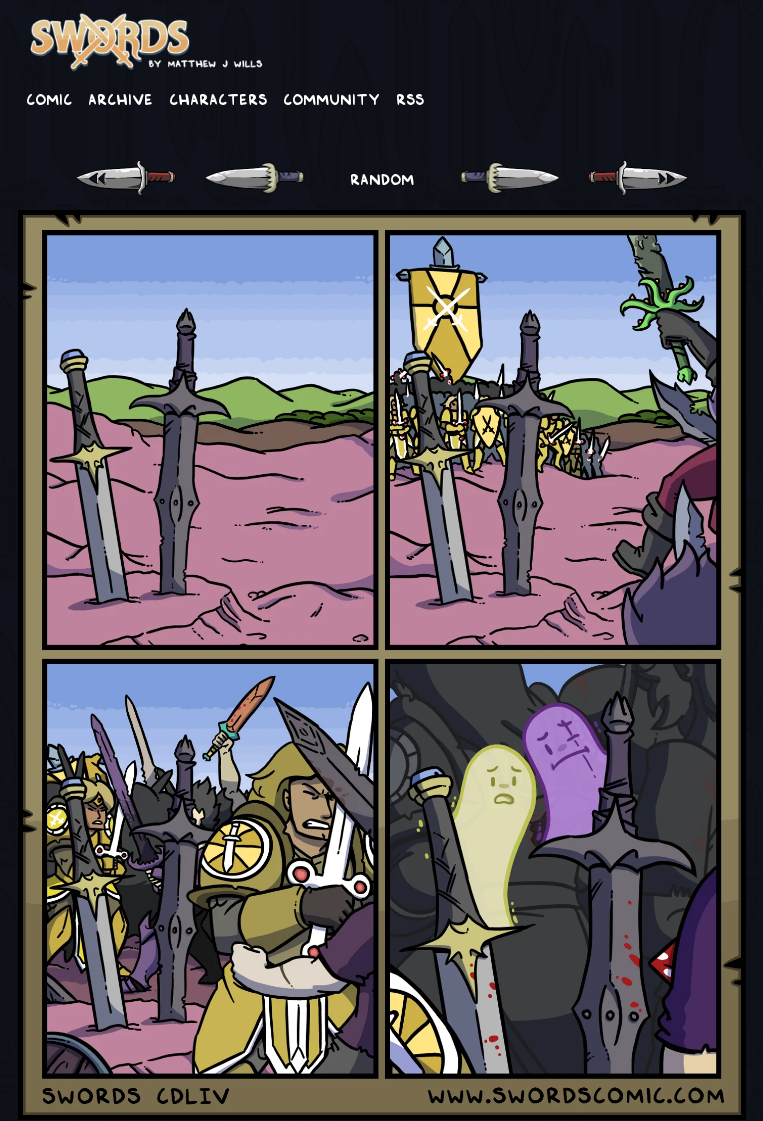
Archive (120, 98)
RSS (410, 98)
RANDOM (382, 178)
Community (331, 98)
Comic (49, 98)
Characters (218, 98)
